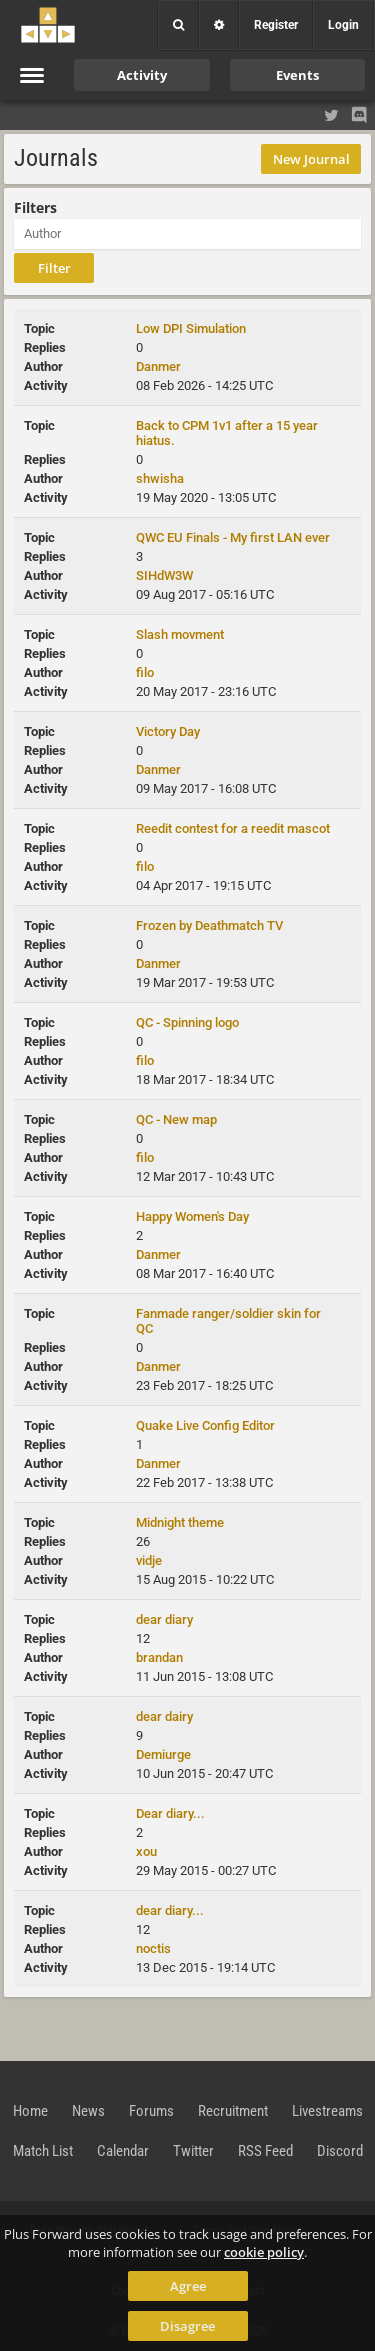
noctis (153, 1948)
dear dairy (164, 1716)
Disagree (187, 2326)
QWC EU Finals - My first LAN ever (233, 537)
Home (30, 2111)
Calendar (123, 2151)
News (88, 2111)
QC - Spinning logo (187, 1022)
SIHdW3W (164, 575)
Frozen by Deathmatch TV (209, 925)
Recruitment (233, 2111)
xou (146, 1851)
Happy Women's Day (192, 1216)
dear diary (164, 1619)
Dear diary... (170, 1813)
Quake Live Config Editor (205, 1425)
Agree (188, 2286)
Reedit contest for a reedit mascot (233, 828)
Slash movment (180, 634)
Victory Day (168, 731)
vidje (149, 1560)
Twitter (193, 2151)
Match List (43, 2151)
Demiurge (163, 1754)
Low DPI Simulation (191, 328)
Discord (340, 2151)
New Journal (311, 159)
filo (145, 672)
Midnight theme (180, 1522)
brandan (159, 1657)
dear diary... (170, 1910)
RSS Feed (265, 2151)
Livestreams (327, 2111)
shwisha (160, 478)
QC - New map (176, 1119)
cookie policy (264, 2252)
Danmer (158, 366)
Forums (151, 2111)
